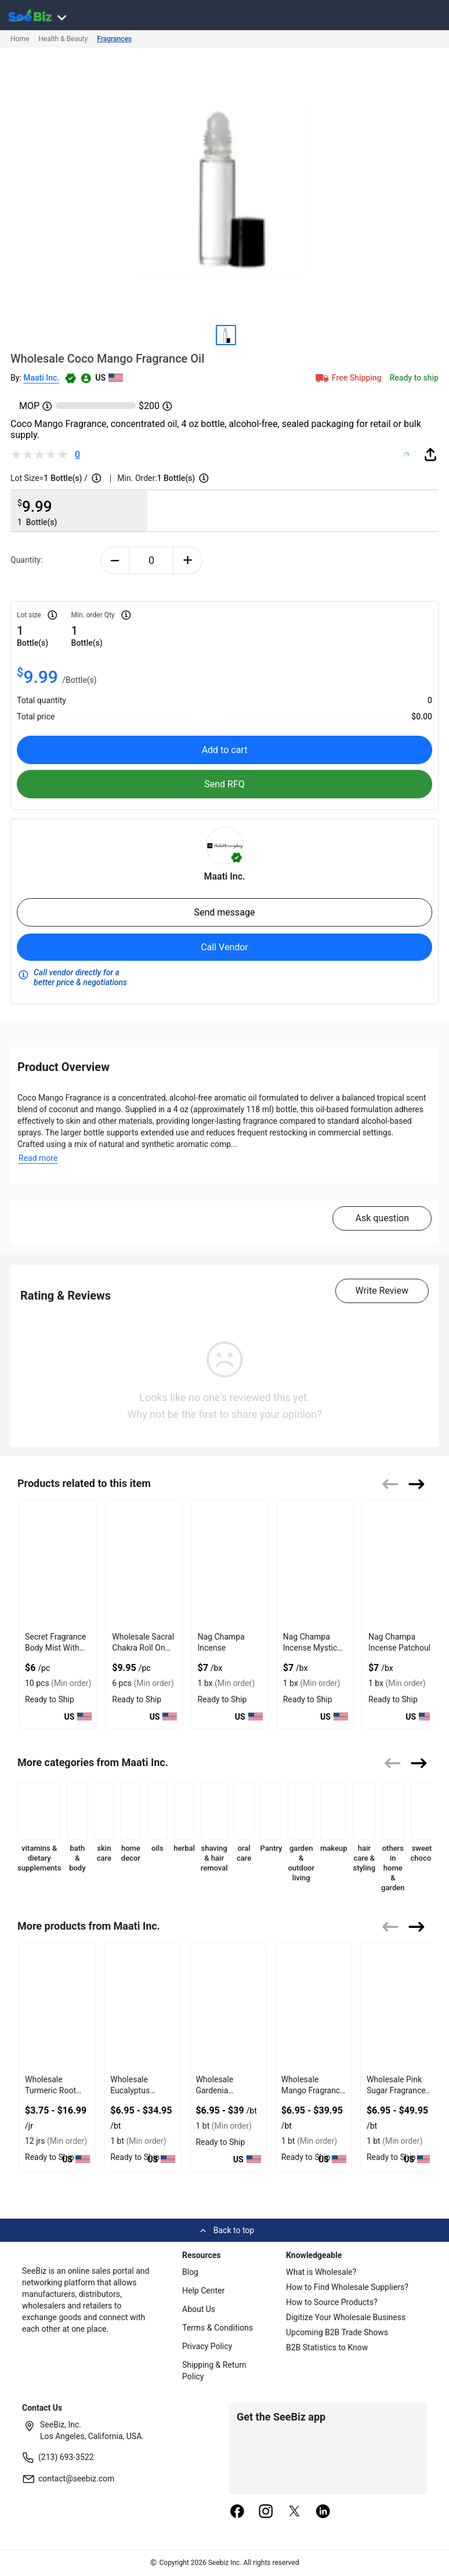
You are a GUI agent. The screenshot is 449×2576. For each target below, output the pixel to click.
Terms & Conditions (217, 2327)
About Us (198, 2309)
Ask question (382, 1218)
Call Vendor (224, 947)
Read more (38, 1158)
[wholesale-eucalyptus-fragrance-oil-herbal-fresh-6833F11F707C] (142, 2006)
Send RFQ (224, 784)
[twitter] (294, 2512)
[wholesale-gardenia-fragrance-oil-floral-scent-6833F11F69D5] (228, 2006)
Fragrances (114, 39)
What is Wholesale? (321, 2272)
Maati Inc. (41, 377)
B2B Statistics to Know (327, 2347)
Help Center (203, 2290)
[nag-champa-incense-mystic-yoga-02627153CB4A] (315, 1563)
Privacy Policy (207, 2346)
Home (19, 39)
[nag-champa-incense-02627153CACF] (229, 1563)
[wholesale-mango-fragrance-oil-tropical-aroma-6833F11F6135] (314, 2006)
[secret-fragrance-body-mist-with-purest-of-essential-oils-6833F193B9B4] (58, 1563)
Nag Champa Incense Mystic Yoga (310, 1647)
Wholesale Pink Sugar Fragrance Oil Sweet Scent (396, 2090)
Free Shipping (347, 377)
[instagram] (265, 2512)
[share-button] (430, 454)
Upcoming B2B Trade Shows (337, 2332)
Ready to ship (414, 377)
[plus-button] (187, 560)
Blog (190, 2272)
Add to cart (225, 749)
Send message (224, 912)
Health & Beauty (63, 39)
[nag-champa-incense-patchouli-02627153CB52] (401, 1563)
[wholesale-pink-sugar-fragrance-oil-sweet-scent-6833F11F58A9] (399, 2006)
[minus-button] (115, 560)
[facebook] (237, 2512)
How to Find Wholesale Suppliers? (347, 2287)
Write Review (382, 1290)
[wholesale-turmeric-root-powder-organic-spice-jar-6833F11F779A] (57, 2006)
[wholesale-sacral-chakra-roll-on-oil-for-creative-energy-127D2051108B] (144, 1563)
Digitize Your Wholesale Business (345, 2317)
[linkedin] (323, 2512)
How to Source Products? (332, 2302)
